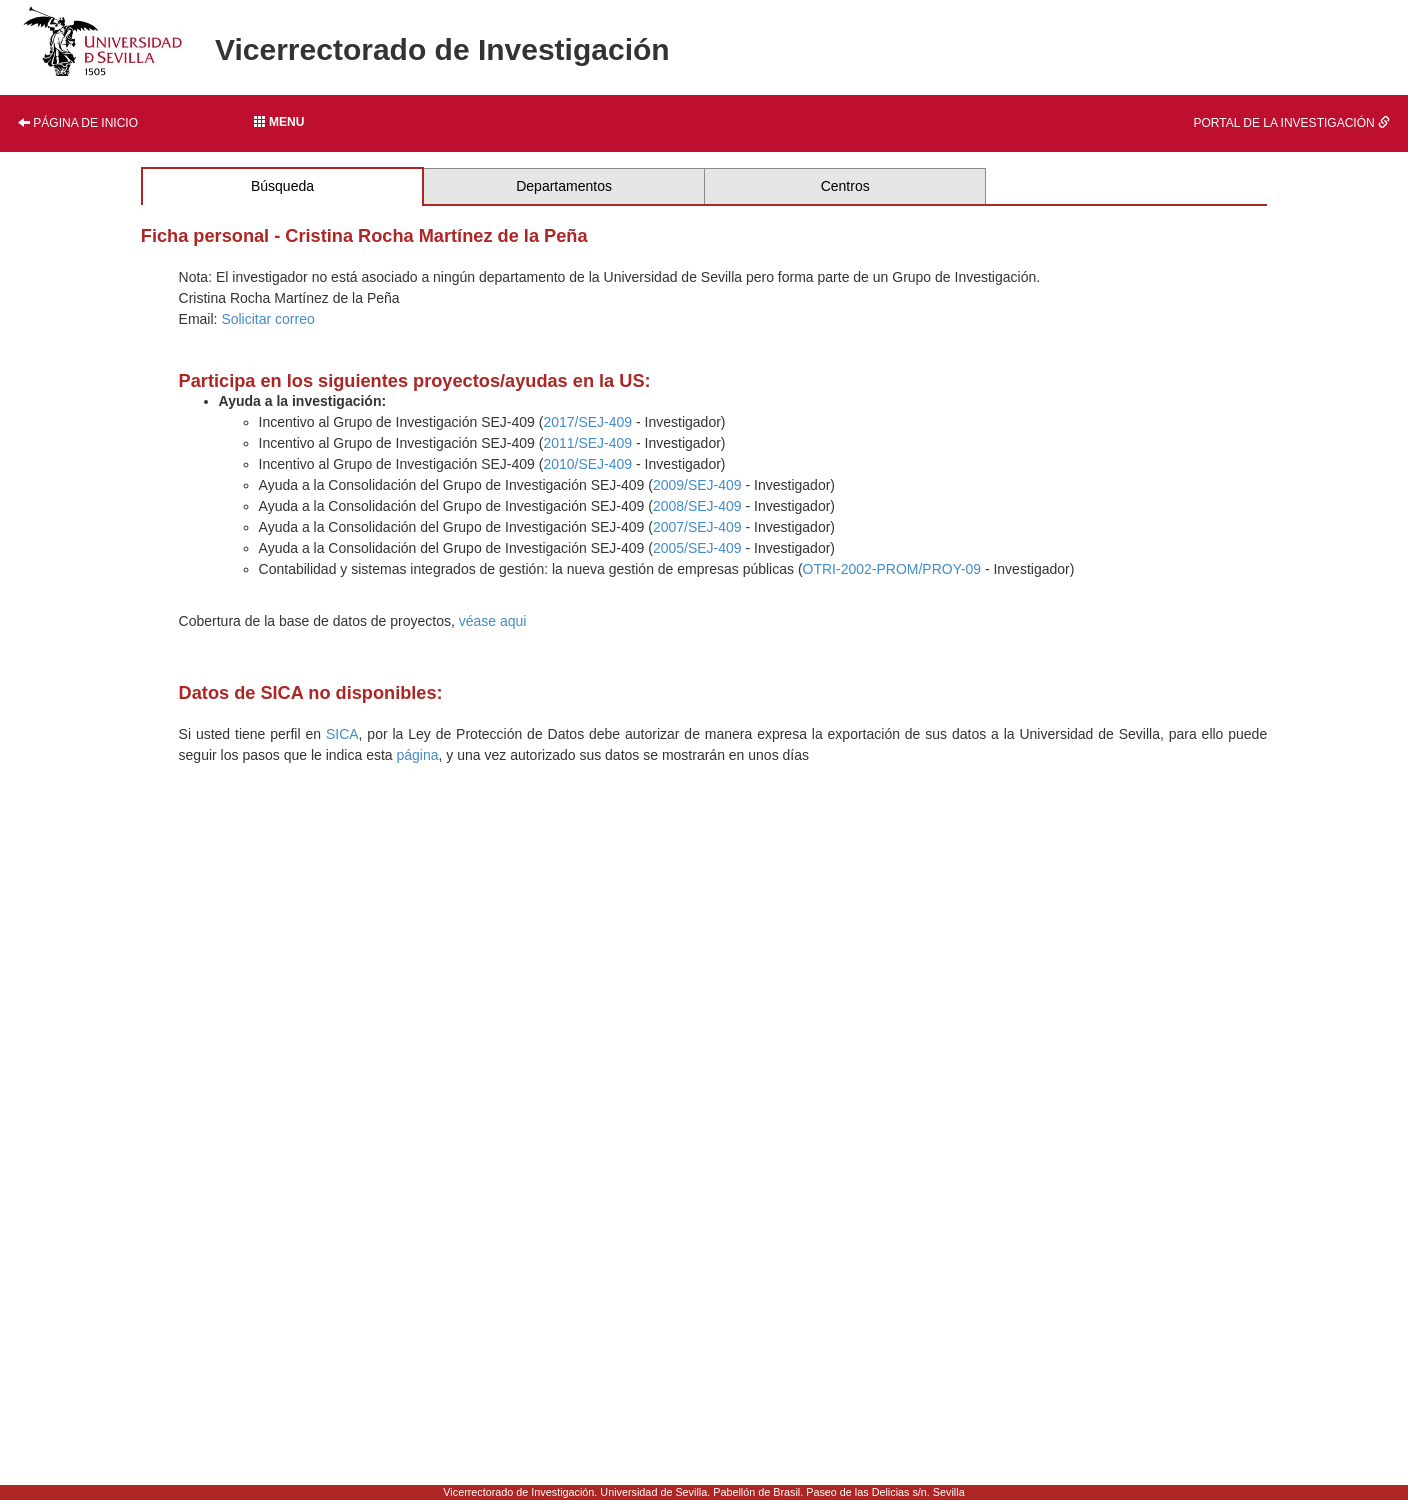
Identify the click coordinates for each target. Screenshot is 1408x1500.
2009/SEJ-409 (697, 485)
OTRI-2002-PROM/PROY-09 (892, 569)
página (418, 755)
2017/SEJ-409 (587, 422)
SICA (342, 734)
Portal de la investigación (1291, 123)
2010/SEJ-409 (587, 464)
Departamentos (564, 186)
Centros (845, 186)
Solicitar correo (267, 319)
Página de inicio (78, 123)
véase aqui (493, 621)
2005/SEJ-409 (697, 548)
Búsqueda (282, 186)
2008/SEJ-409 (697, 506)
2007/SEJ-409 (697, 527)
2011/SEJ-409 (587, 443)
